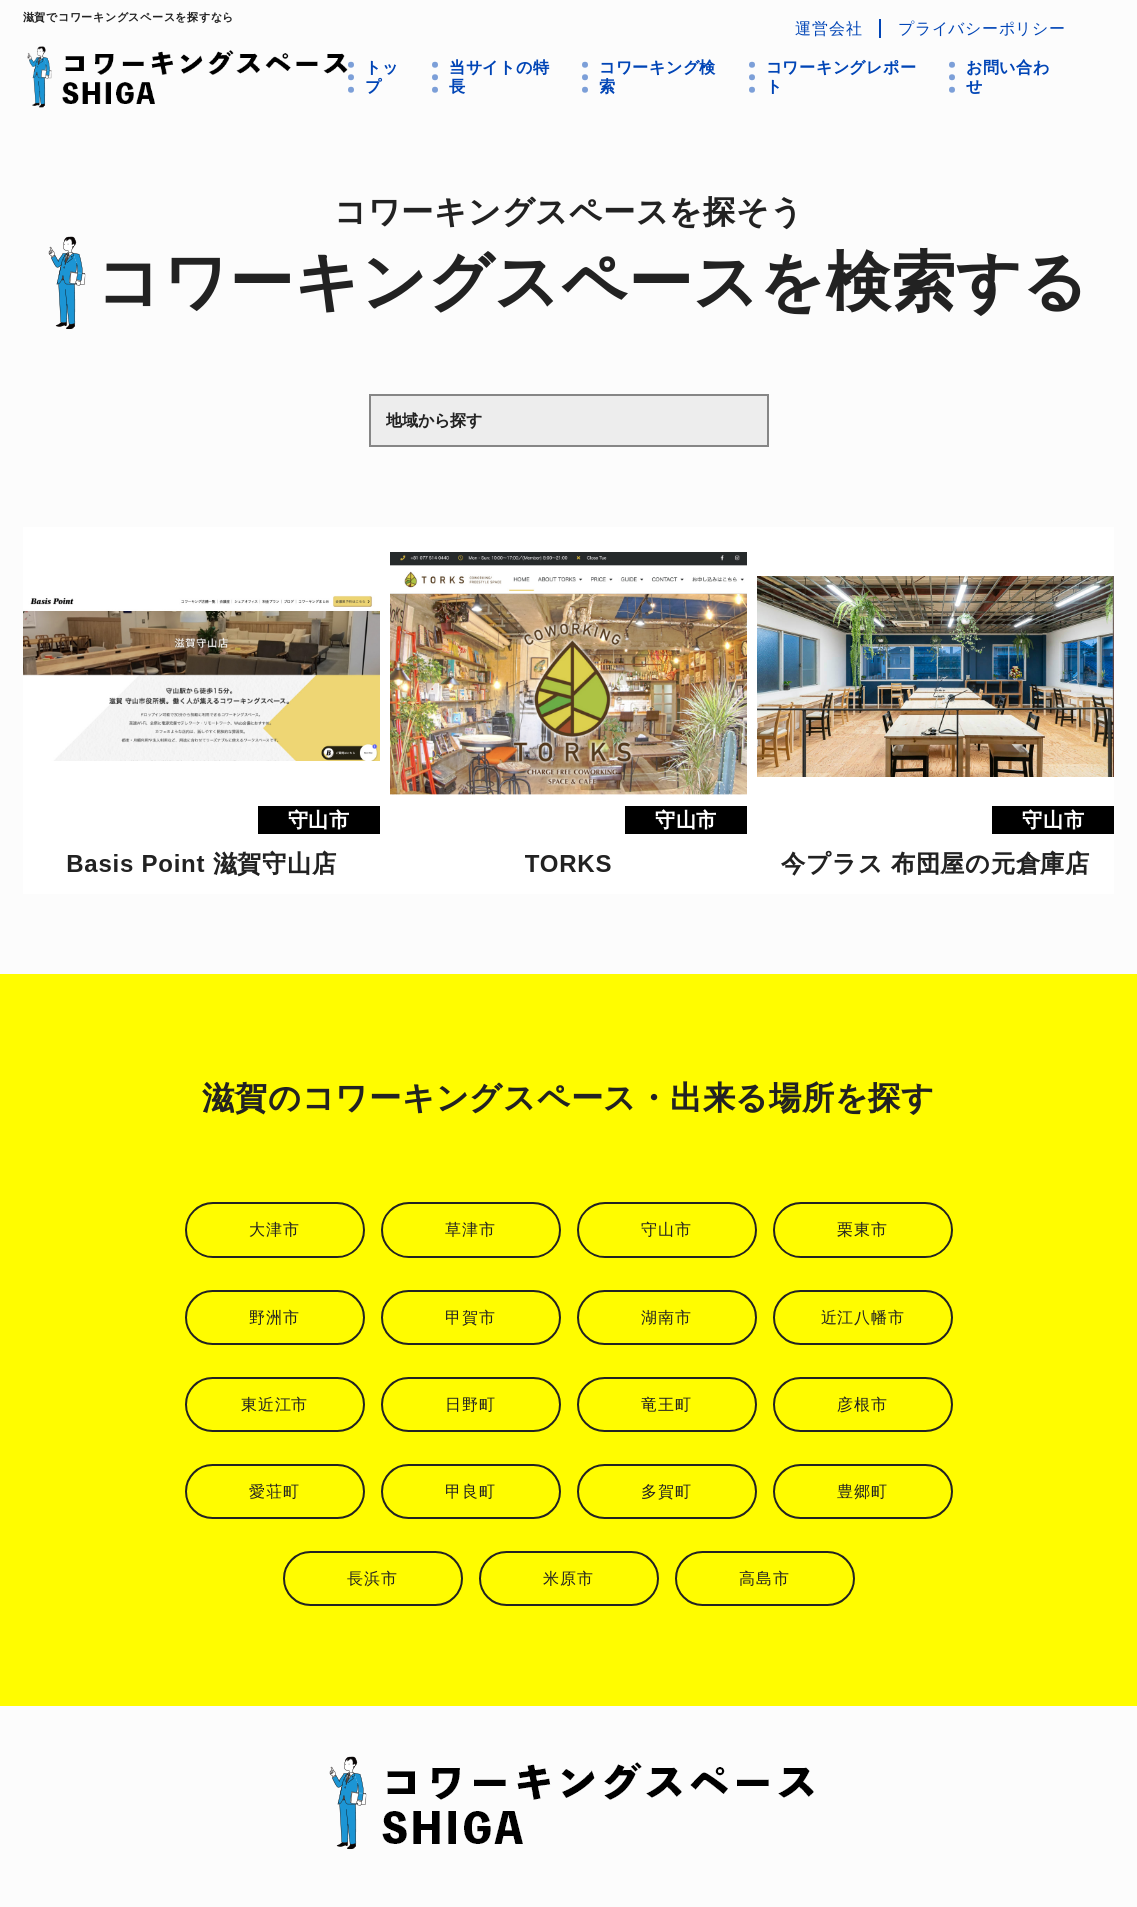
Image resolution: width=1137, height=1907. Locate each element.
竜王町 (666, 1404)
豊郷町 (862, 1491)
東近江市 (274, 1404)
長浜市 (372, 1578)
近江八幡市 (863, 1317)
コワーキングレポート (841, 77)
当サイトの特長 (499, 77)
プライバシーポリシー (982, 28)
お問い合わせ (1008, 77)
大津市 (274, 1229)
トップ (382, 77)
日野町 (470, 1404)
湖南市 (666, 1317)
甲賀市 (470, 1317)
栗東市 (862, 1229)
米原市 (568, 1578)
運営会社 (828, 28)
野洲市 (274, 1317)
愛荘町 (274, 1491)
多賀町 (666, 1491)
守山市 (666, 1229)
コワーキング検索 (657, 77)
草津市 (470, 1229)
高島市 (764, 1578)
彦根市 (862, 1404)
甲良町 (470, 1491)
